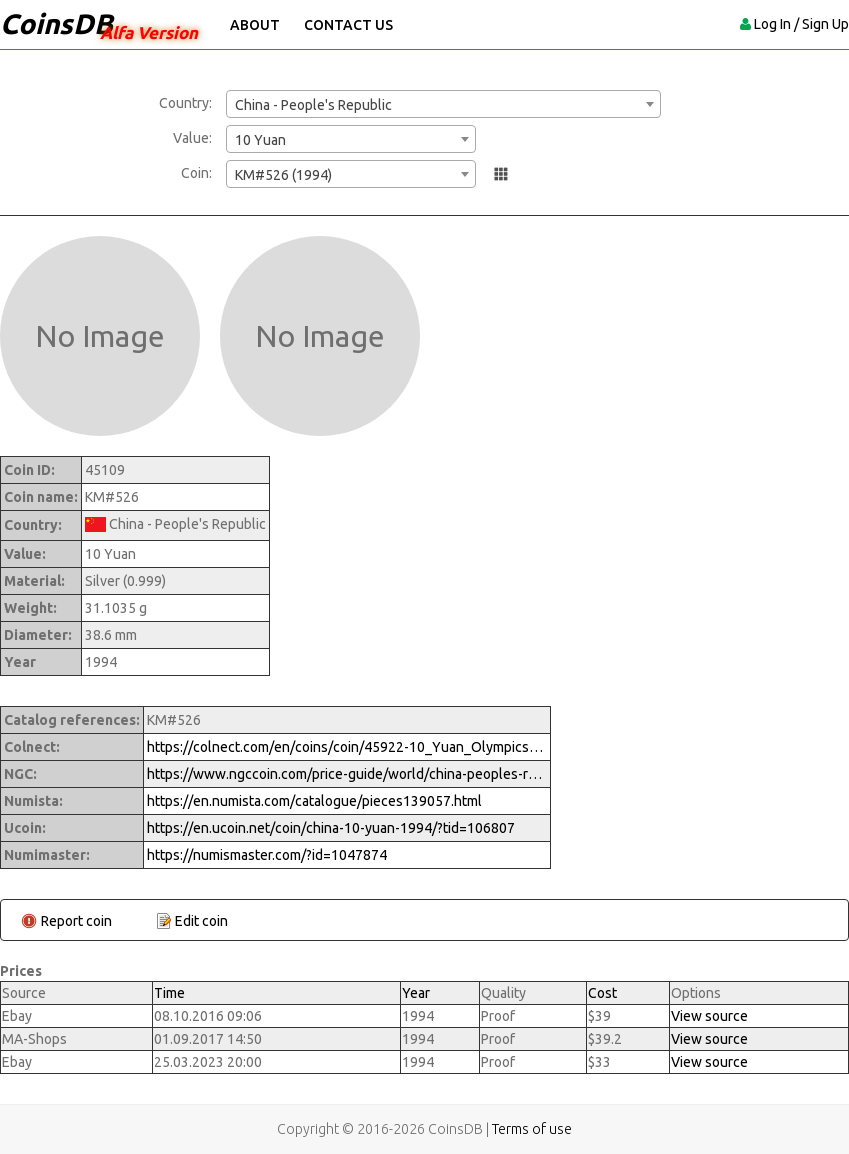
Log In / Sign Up (801, 24)
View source (709, 1016)
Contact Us (348, 25)
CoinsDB (56, 23)
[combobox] (443, 104)
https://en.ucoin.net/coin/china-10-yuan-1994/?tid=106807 (331, 828)
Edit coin (201, 921)
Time (169, 993)
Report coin (76, 921)
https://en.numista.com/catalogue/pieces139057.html (314, 801)
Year (416, 993)
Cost (602, 993)
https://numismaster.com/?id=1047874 (267, 855)
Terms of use (532, 1129)
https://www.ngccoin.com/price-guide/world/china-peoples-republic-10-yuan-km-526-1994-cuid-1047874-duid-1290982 (347, 774)
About (255, 25)
